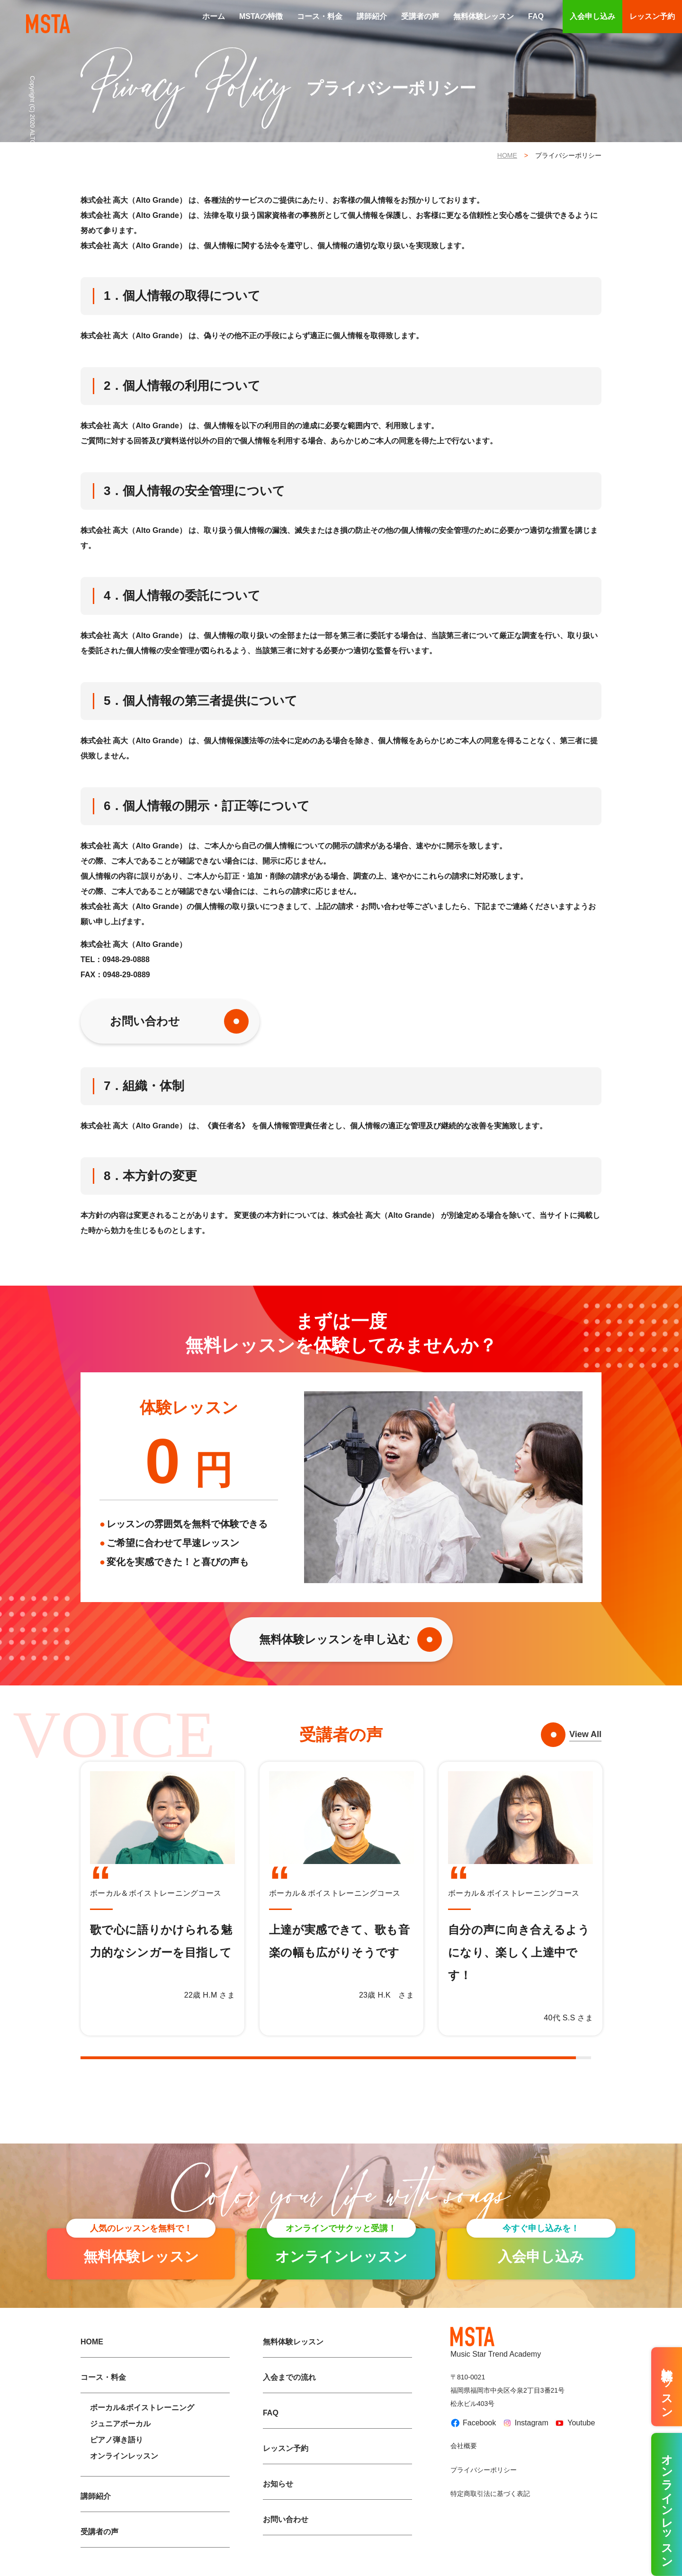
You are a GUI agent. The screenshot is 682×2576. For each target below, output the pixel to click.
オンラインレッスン (124, 2456)
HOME (507, 155)
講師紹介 (372, 16)
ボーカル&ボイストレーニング (142, 2408)
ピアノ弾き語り (116, 2440)
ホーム (213, 16)
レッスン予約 (652, 16)
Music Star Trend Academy (495, 2342)
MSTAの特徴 (261, 16)
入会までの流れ (289, 2377)
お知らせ (278, 2484)
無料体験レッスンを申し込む (334, 1639)
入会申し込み (592, 16)
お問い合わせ (145, 1021)
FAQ (536, 16)
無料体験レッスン (483, 16)
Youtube (574, 2423)
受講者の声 (420, 16)
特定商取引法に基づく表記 (490, 2493)
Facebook (472, 2423)
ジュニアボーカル (120, 2424)
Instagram (525, 2423)
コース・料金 (319, 16)
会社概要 (463, 2446)
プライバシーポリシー (483, 2470)
